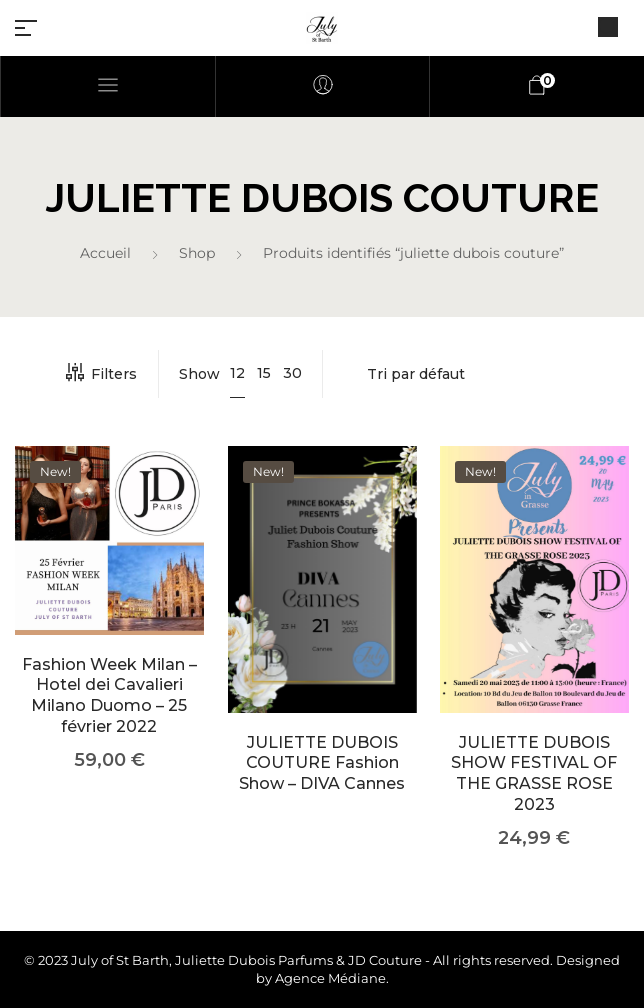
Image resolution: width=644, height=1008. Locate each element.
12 (237, 373)
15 (264, 373)
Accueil (105, 253)
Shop (197, 253)
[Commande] (486, 374)
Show (199, 374)
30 (292, 373)
